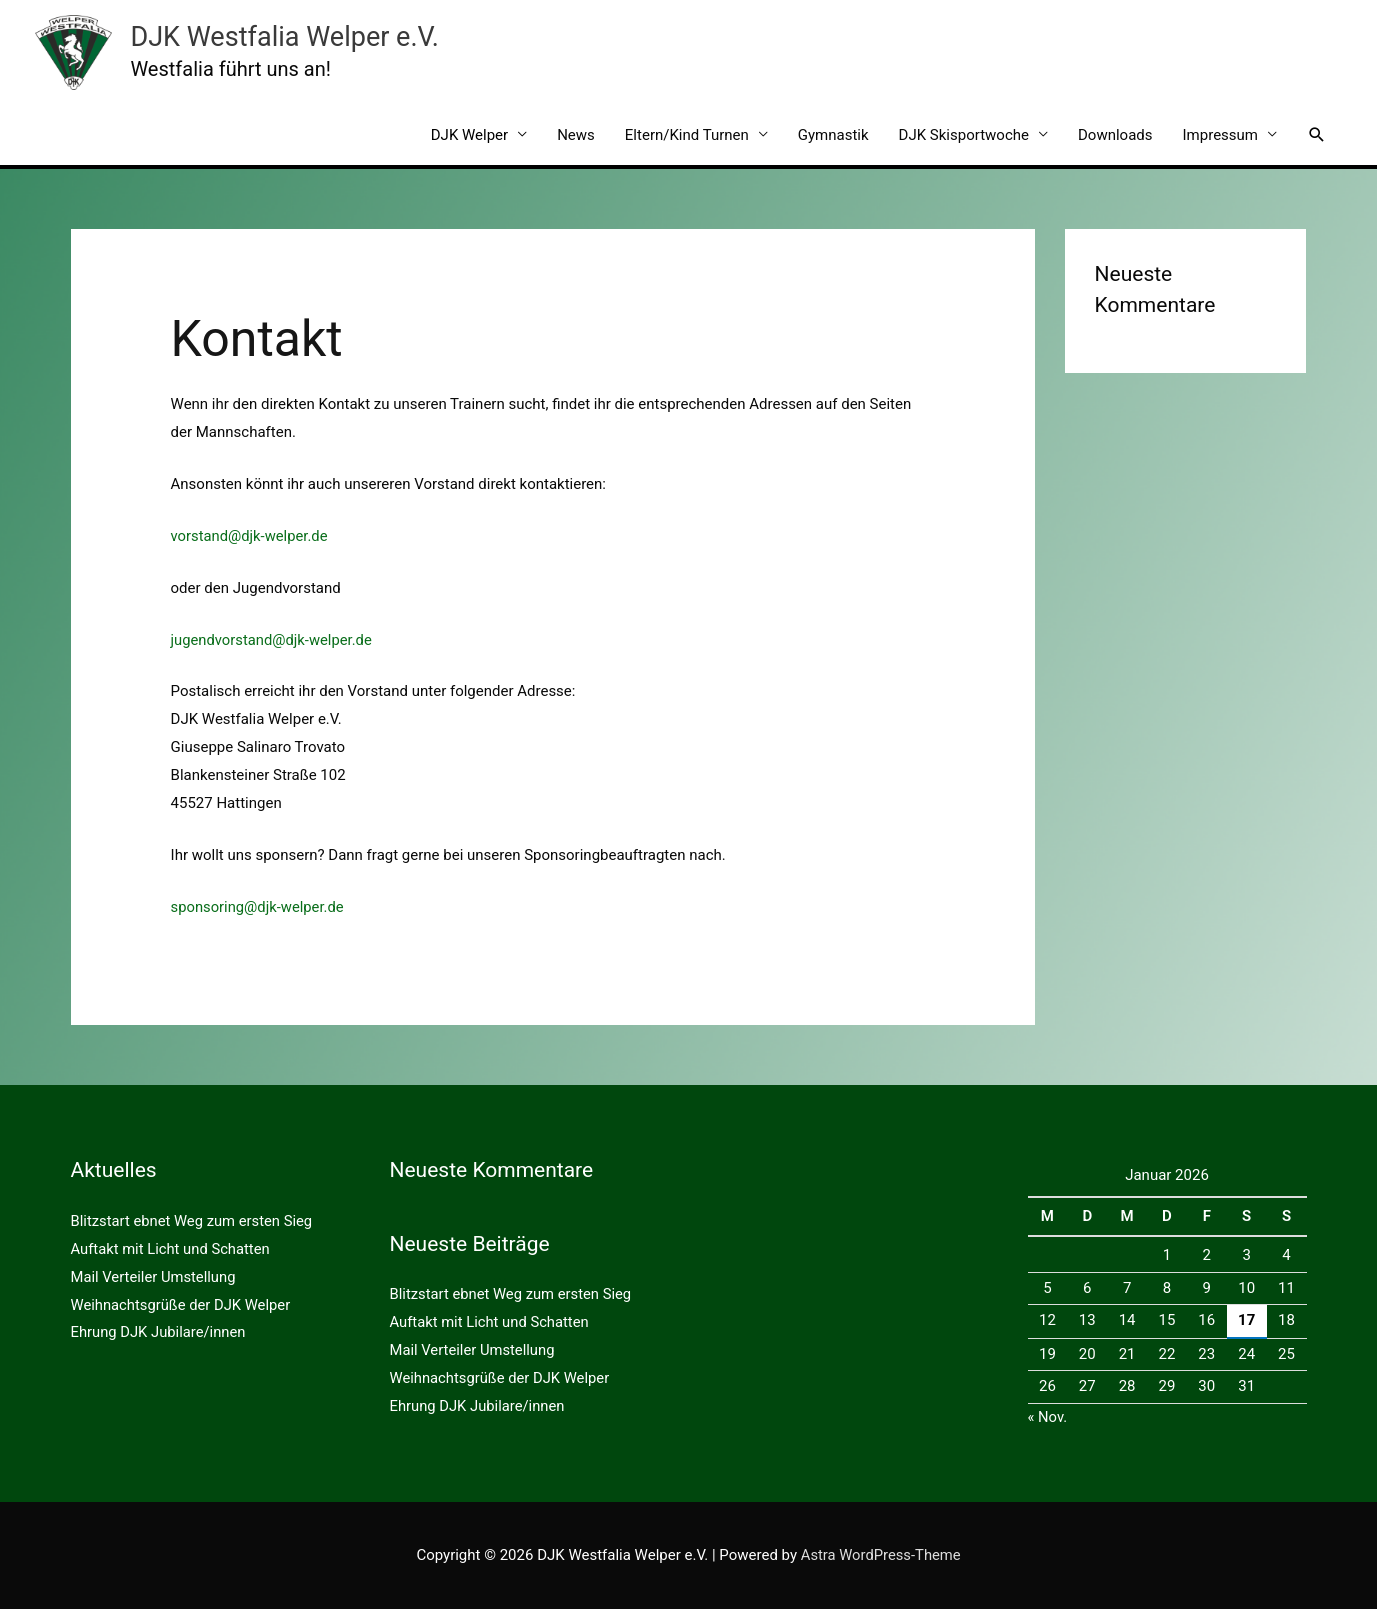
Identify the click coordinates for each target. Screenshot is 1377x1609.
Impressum (1220, 135)
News (576, 135)
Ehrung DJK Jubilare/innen (160, 1332)
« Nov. (1048, 1417)
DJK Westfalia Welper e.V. (280, 37)
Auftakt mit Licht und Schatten (172, 1249)
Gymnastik (833, 135)
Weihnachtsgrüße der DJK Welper (182, 1304)
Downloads (1115, 135)
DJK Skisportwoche (964, 135)
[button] (1317, 135)
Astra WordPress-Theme (880, 1555)
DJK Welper (469, 135)
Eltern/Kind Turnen (687, 135)
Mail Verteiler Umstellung (155, 1276)
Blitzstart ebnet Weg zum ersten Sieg (193, 1221)
